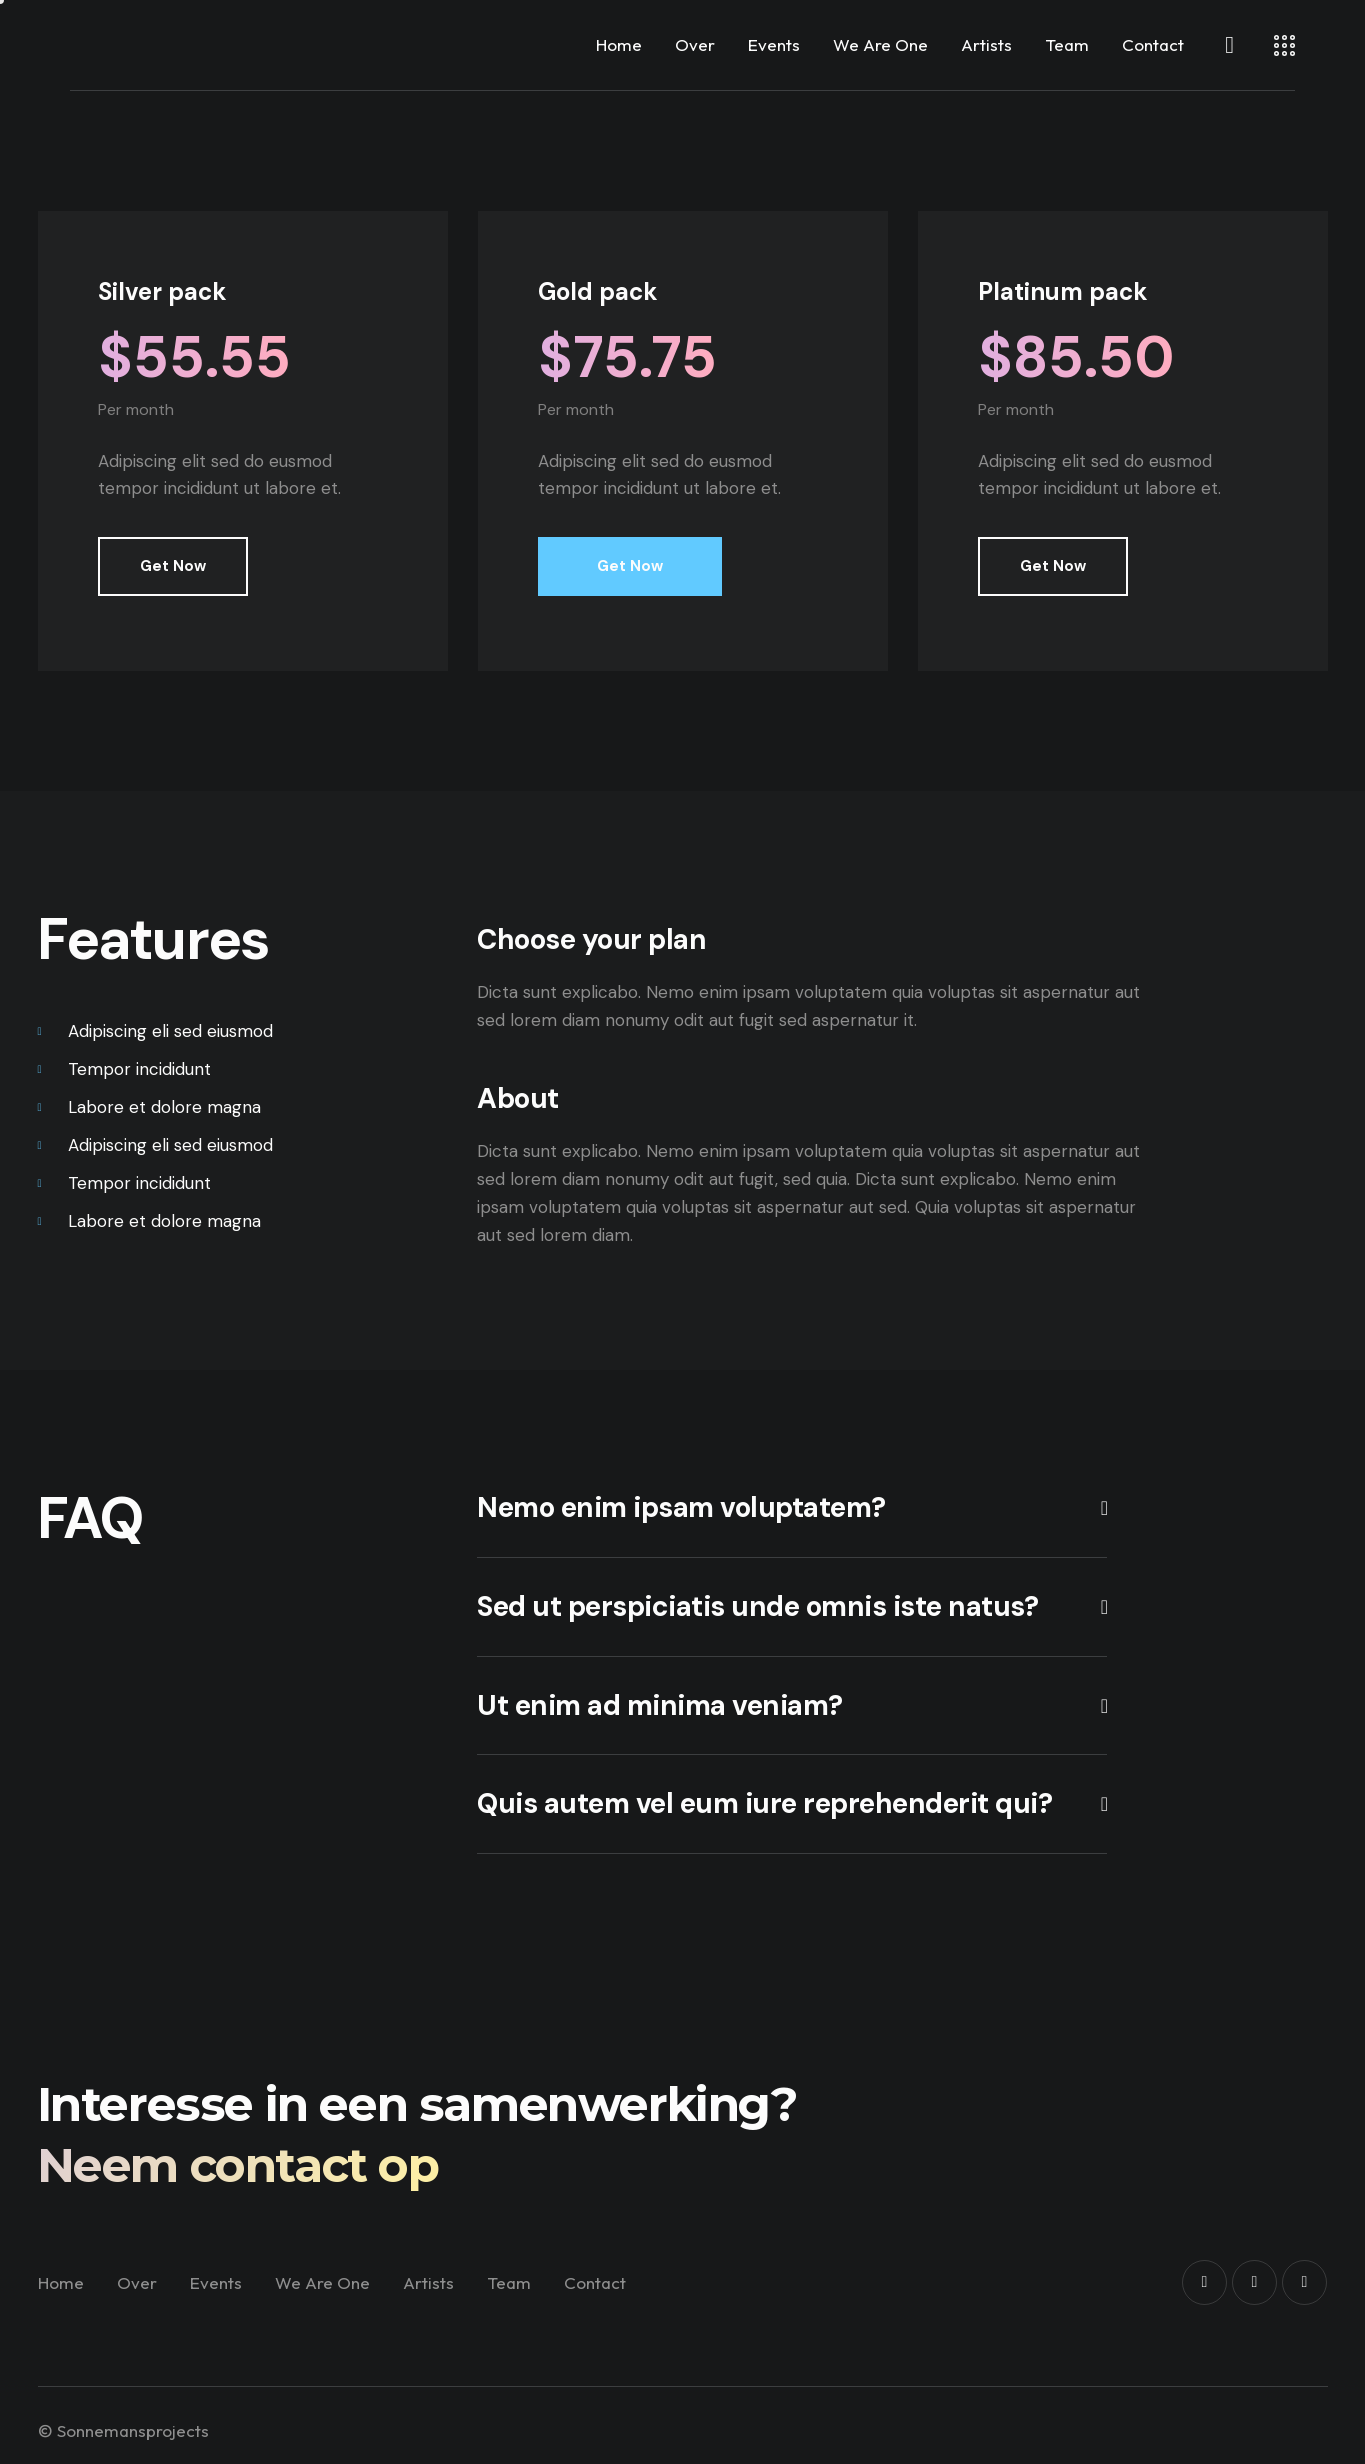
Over (695, 44)
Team (1067, 44)
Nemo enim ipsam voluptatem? (681, 1508)
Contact (1153, 44)
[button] (792, 1508)
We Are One (880, 44)
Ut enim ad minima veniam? (660, 1706)
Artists (986, 44)
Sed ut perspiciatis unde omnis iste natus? (757, 1607)
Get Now (173, 566)
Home (619, 44)
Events (774, 44)
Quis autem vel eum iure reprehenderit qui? (764, 1804)
